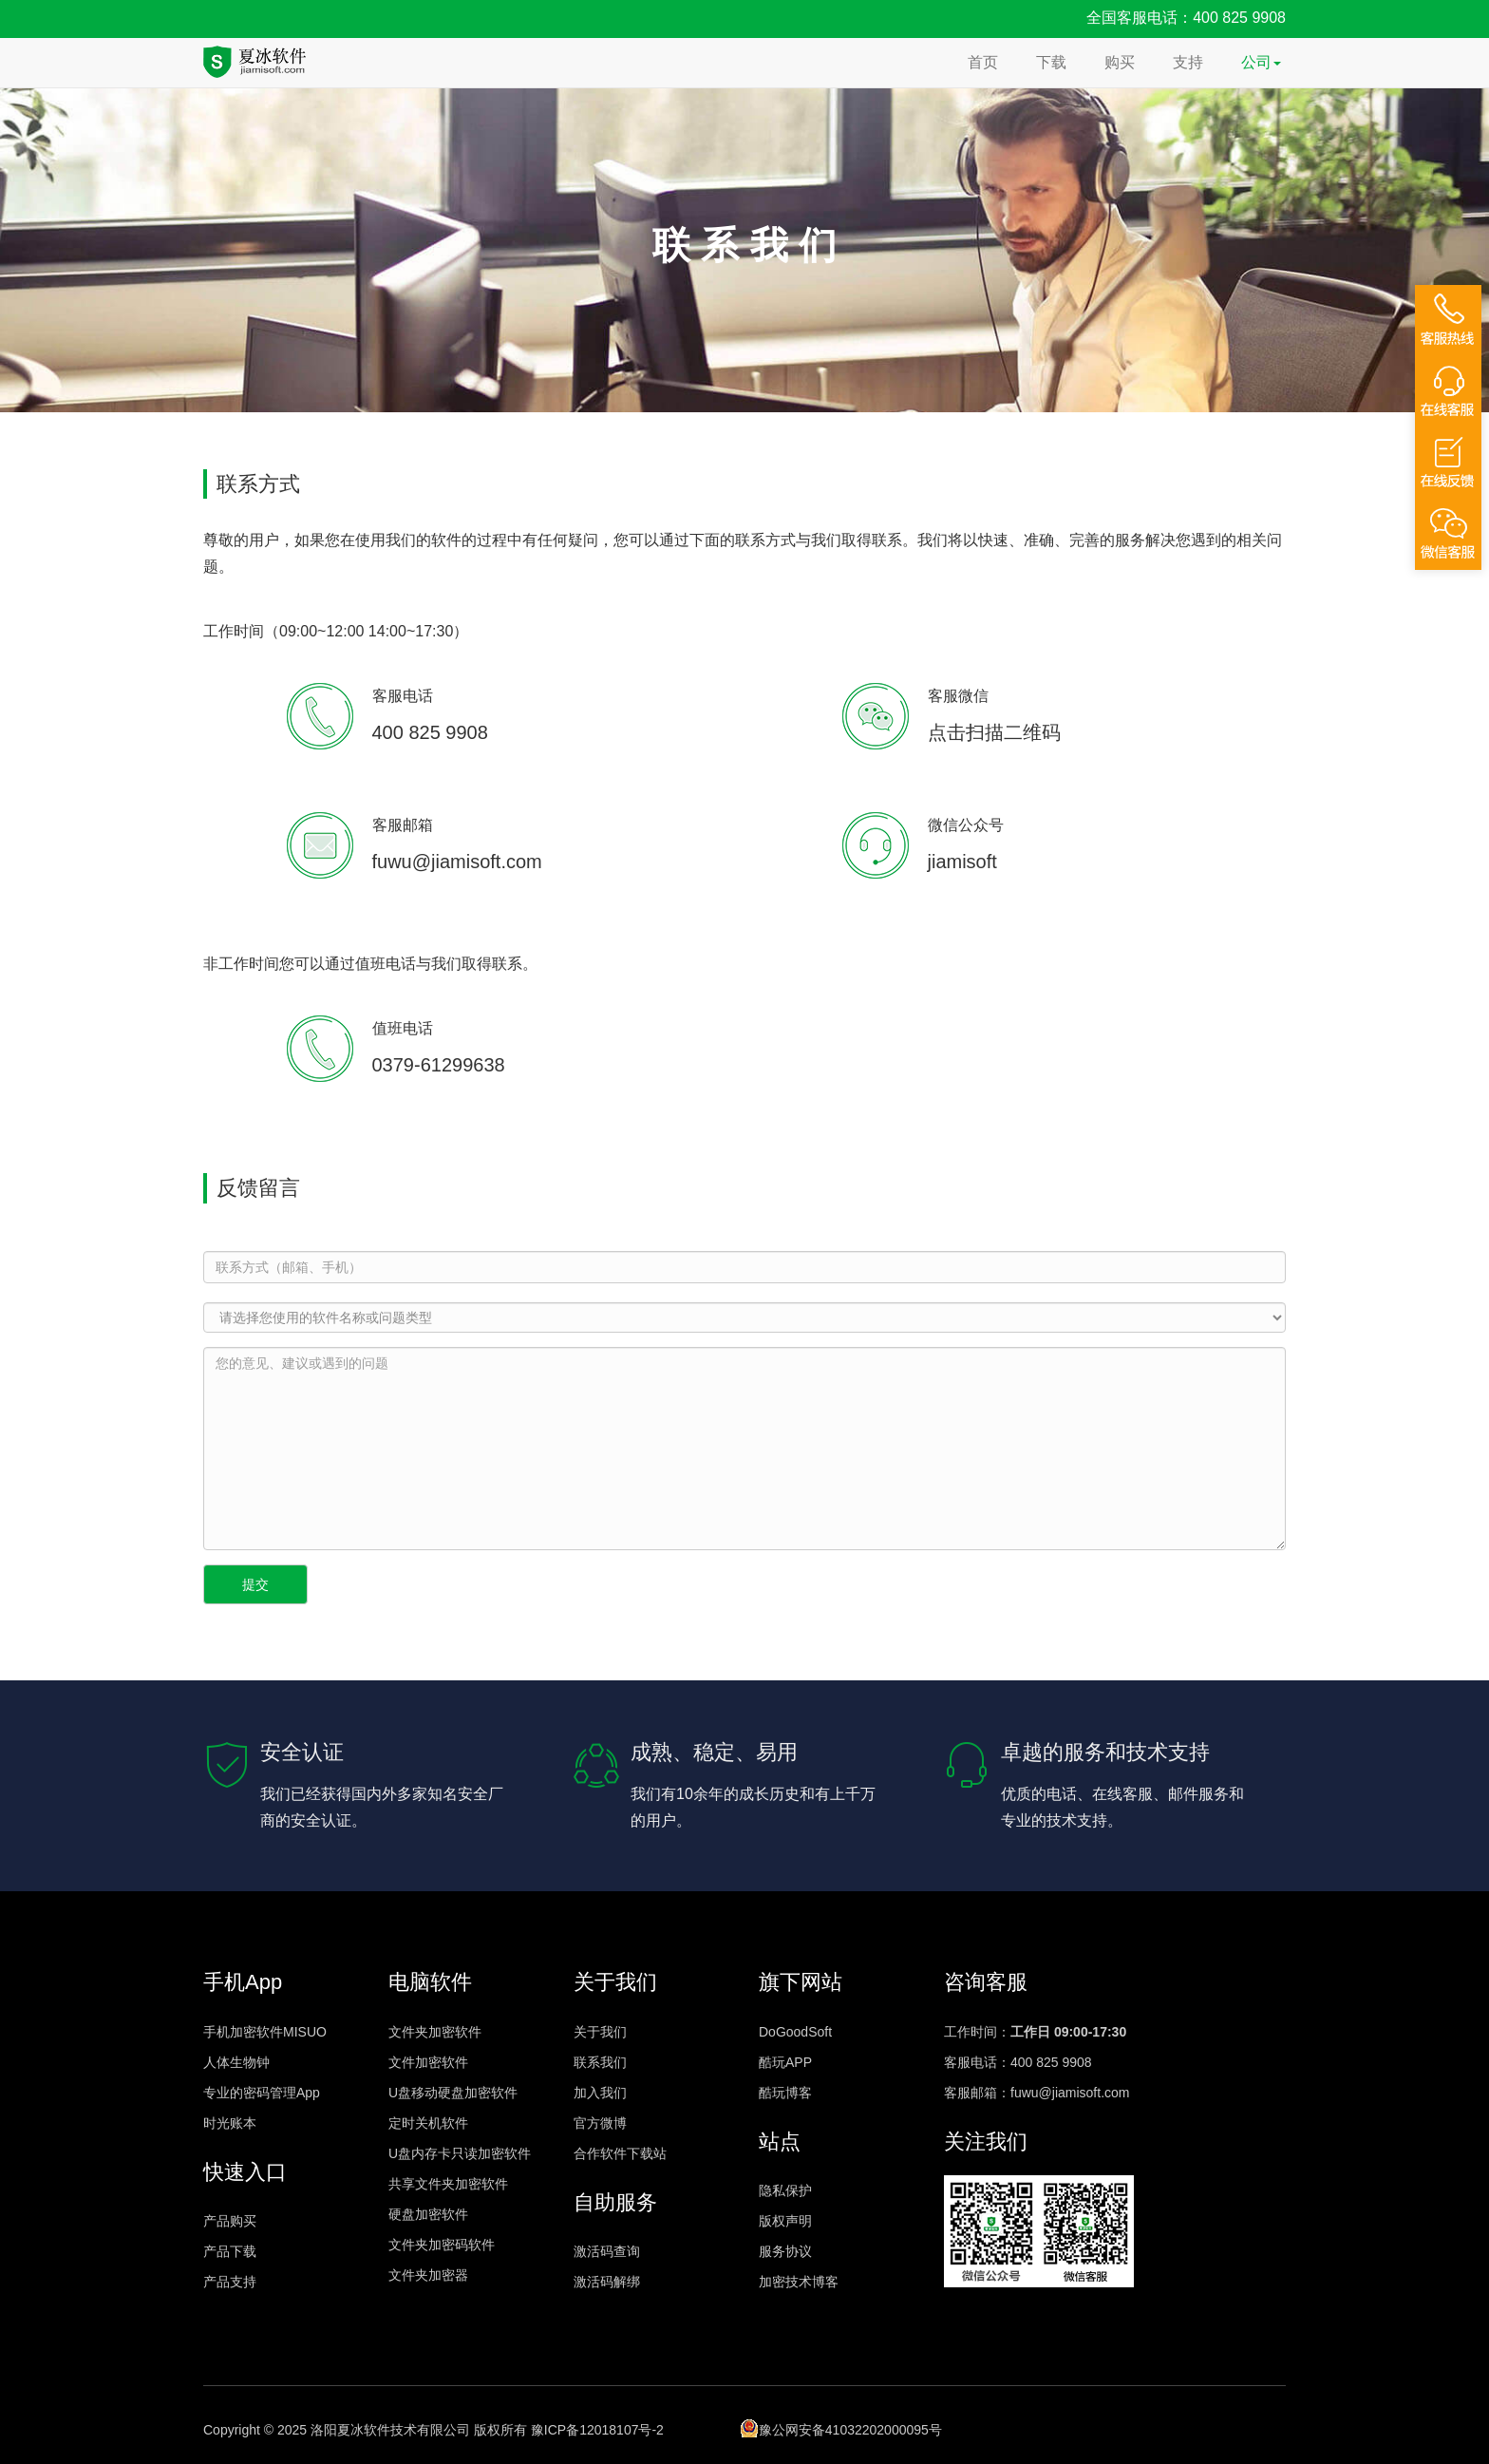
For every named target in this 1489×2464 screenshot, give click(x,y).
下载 (1051, 62)
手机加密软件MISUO (265, 2031)
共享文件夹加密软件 (448, 2183)
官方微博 (600, 2123)
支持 (1188, 62)
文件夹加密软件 (434, 2031)
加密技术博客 (799, 2281)
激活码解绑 (607, 2281)
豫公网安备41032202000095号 (841, 2427)
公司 (1261, 62)
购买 (1119, 62)
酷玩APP (785, 2062)
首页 (983, 62)
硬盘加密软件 (428, 2214)
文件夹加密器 (428, 2275)
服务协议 (785, 2251)
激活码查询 (607, 2251)
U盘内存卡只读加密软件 (459, 2153)
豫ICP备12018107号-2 (597, 2429)
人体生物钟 (236, 2062)
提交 (255, 1584)
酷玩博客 (785, 2092)
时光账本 (229, 2123)
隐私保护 (785, 2190)
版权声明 (785, 2220)
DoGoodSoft (795, 2031)
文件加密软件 (428, 2062)
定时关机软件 (428, 2123)
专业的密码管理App (261, 2092)
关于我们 (600, 2031)
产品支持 (229, 2281)
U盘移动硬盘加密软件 (453, 2092)
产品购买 (229, 2220)
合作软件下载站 (620, 2153)
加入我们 (600, 2092)
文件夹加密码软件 (441, 2244)
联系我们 (600, 2062)
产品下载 (229, 2251)
